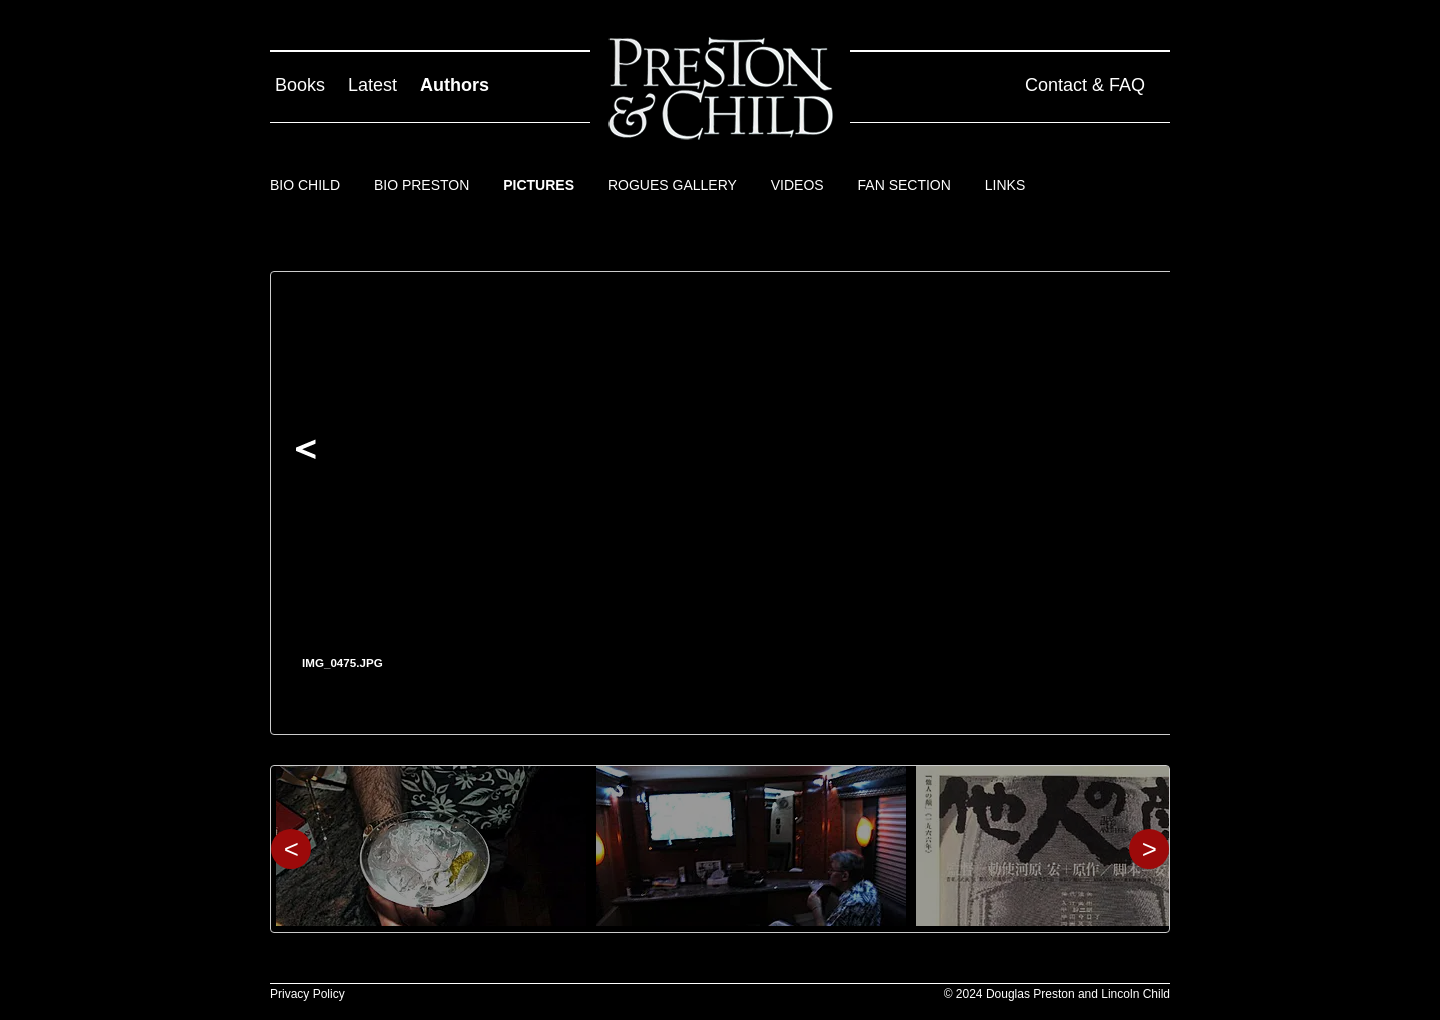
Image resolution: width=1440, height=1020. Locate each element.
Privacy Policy (307, 994)
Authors (454, 85)
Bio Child (305, 185)
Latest (372, 85)
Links (1005, 185)
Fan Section (904, 185)
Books (300, 85)
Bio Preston (421, 185)
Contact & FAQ (1085, 85)
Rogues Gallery (672, 185)
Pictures (538, 185)
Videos (797, 185)
